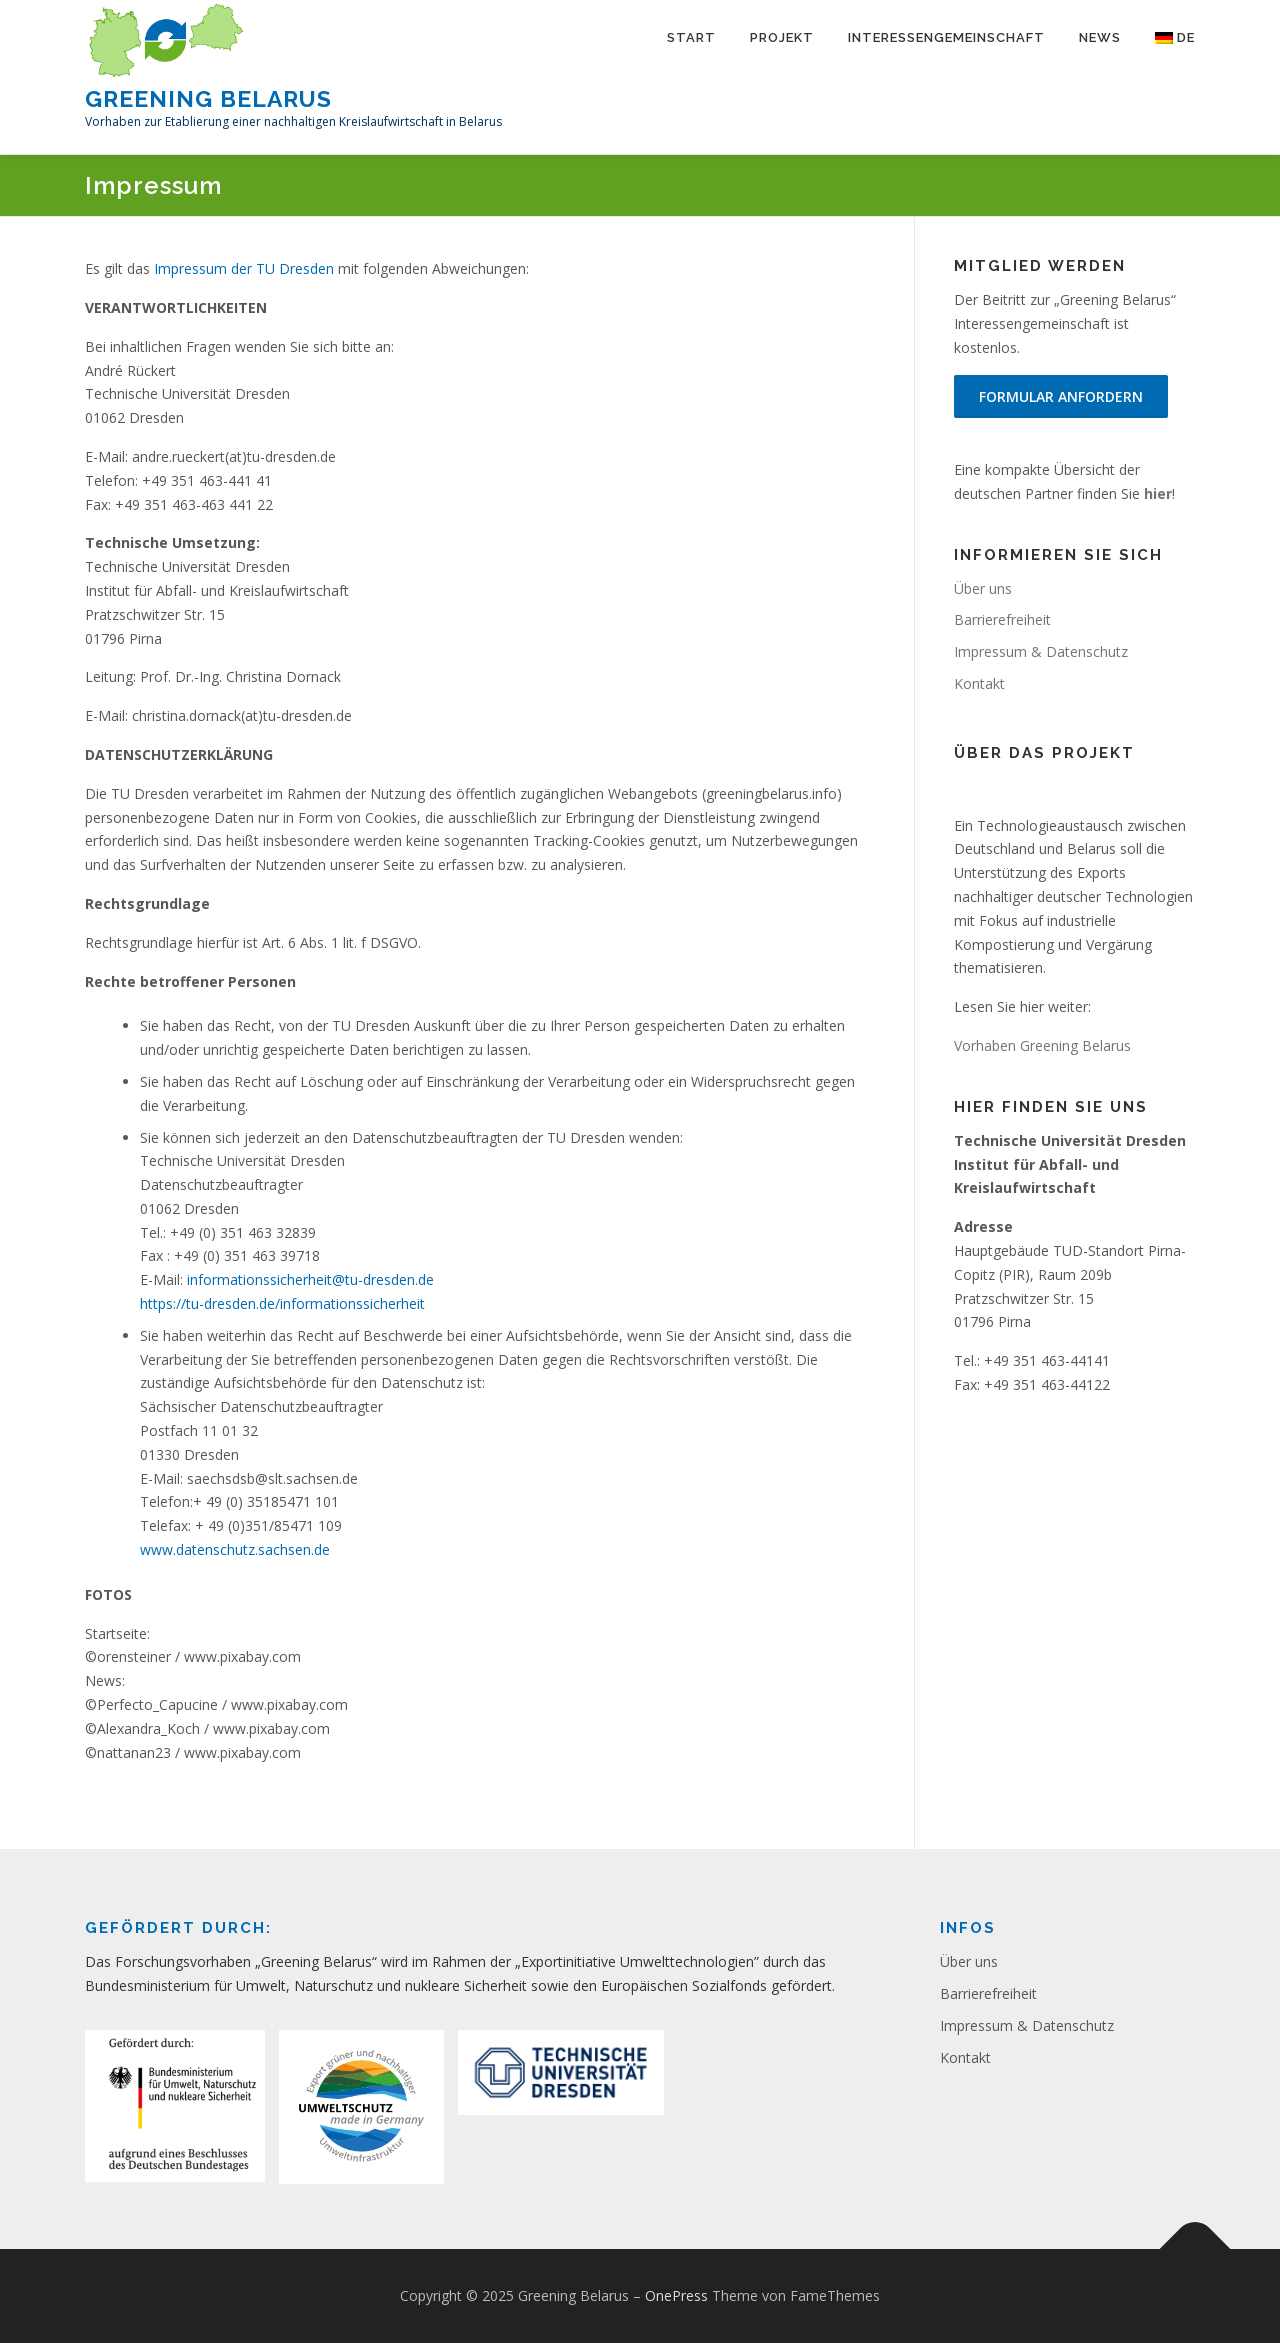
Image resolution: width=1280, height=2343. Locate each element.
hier (1158, 493)
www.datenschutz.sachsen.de (235, 1549)
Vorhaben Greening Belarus (1042, 1045)
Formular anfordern (1061, 396)
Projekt (782, 37)
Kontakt (979, 683)
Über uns (983, 588)
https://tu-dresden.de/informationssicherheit (282, 1303)
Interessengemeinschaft (946, 37)
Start (691, 37)
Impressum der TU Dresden (244, 268)
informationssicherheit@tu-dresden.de (310, 1279)
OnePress (676, 2295)
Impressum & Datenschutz (1041, 651)
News (1100, 37)
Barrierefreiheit (1002, 619)
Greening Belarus (208, 97)
